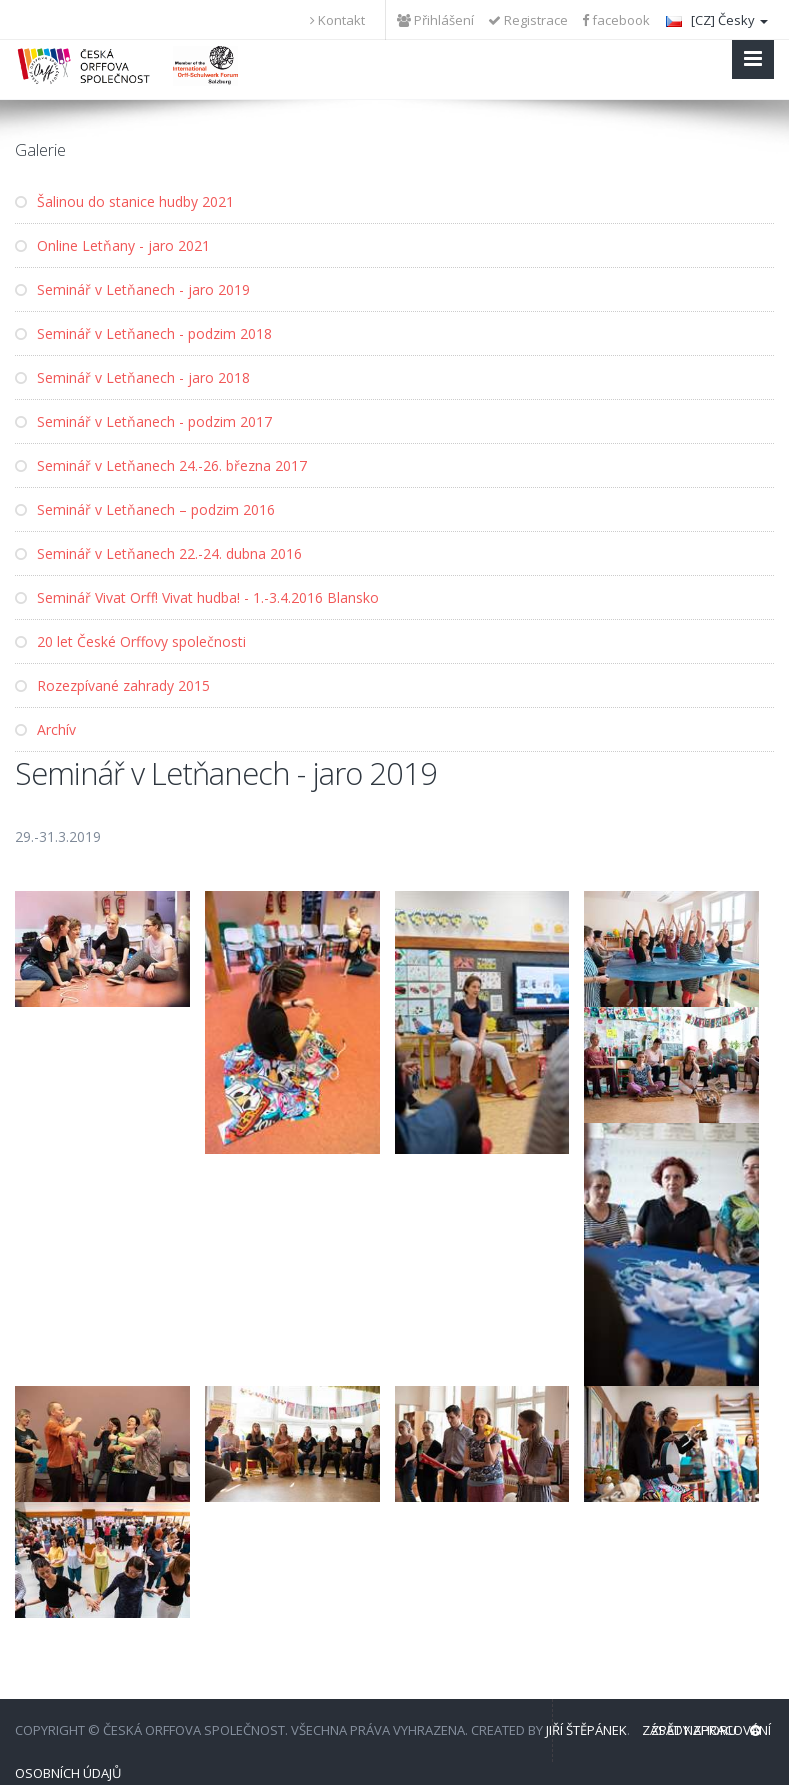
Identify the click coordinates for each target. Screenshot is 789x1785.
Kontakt (337, 20)
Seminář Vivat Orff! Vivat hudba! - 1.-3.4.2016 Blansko (197, 597)
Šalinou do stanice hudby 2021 (124, 201)
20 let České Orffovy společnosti (130, 641)
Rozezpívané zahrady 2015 (112, 685)
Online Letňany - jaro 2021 (112, 245)
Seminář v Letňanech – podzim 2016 (145, 509)
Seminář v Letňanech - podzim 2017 (143, 421)
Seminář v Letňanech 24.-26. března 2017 (161, 465)
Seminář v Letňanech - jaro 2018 (132, 377)
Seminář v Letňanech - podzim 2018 (143, 333)
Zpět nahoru (706, 1730)
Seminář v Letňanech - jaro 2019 (132, 289)
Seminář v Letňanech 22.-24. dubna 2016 (158, 553)
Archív (45, 729)
